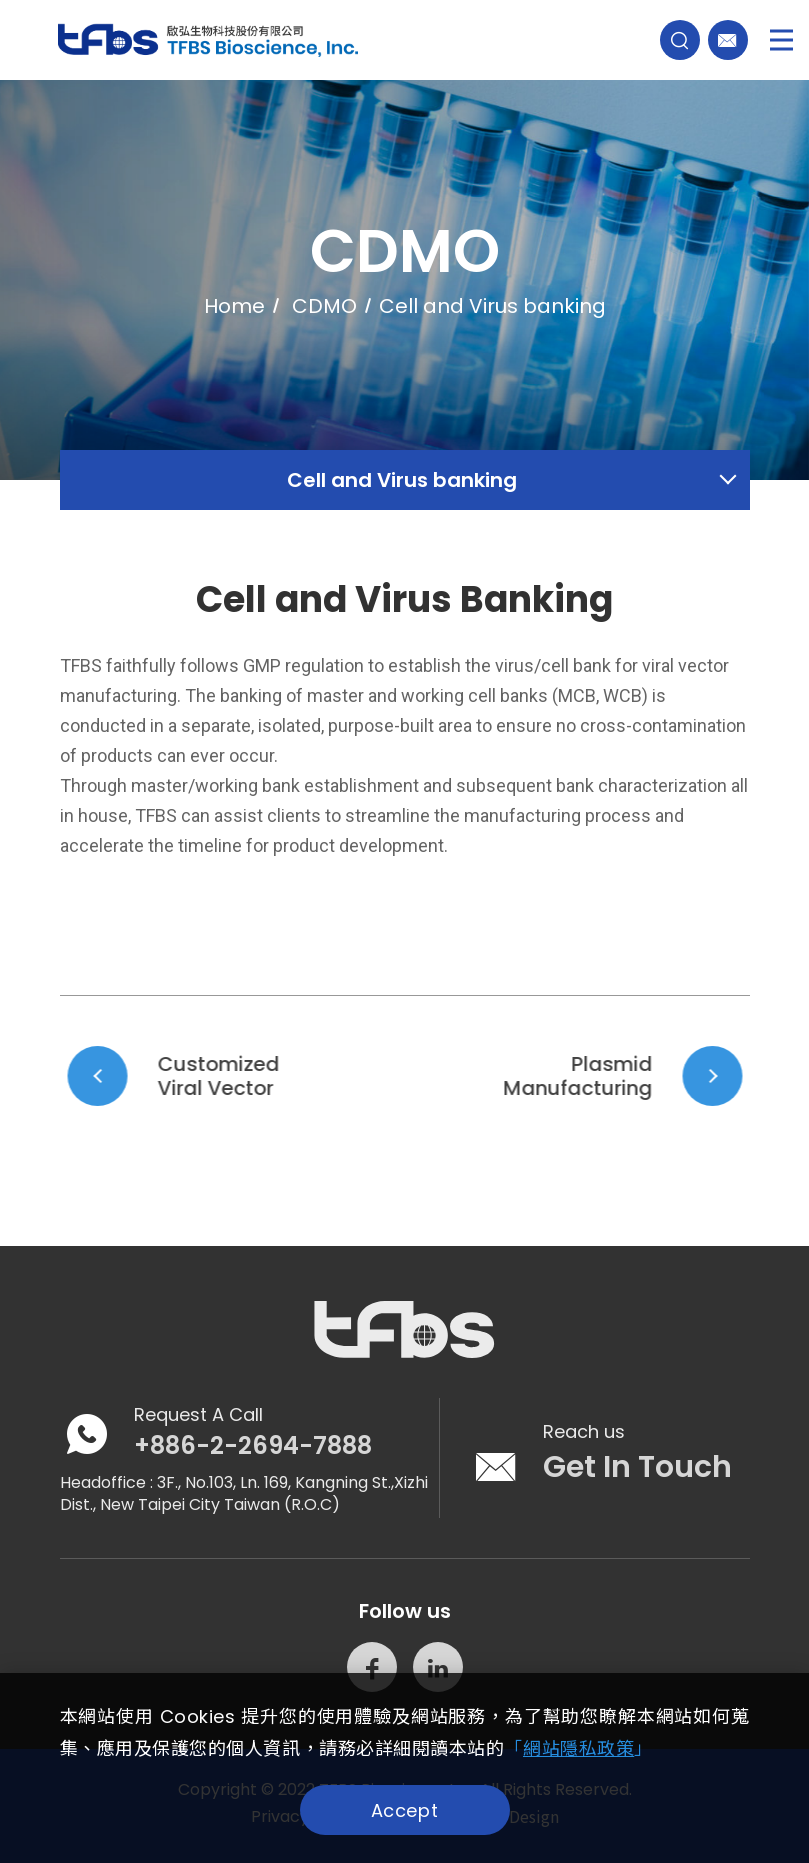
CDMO (324, 311)
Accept (404, 1810)
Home (234, 311)
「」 (578, 1748)
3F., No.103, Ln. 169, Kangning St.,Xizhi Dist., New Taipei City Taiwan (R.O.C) (244, 1493)
